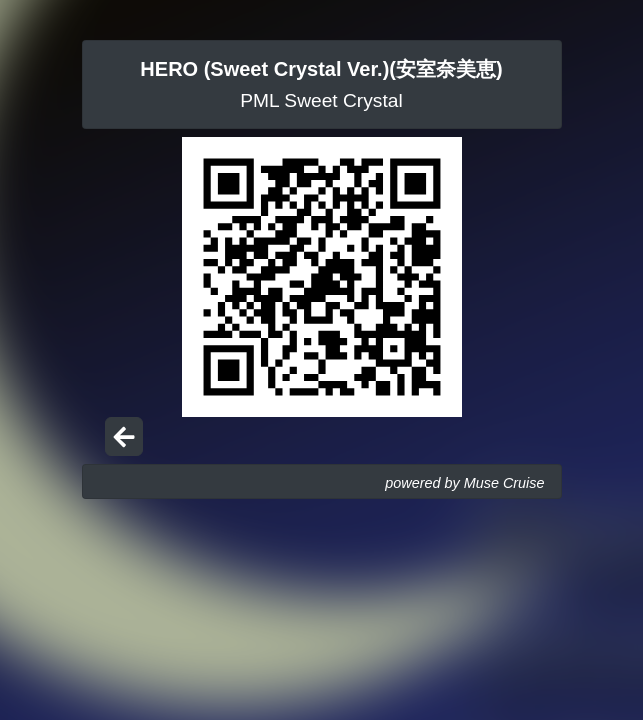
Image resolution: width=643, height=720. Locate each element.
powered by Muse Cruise (464, 483)
